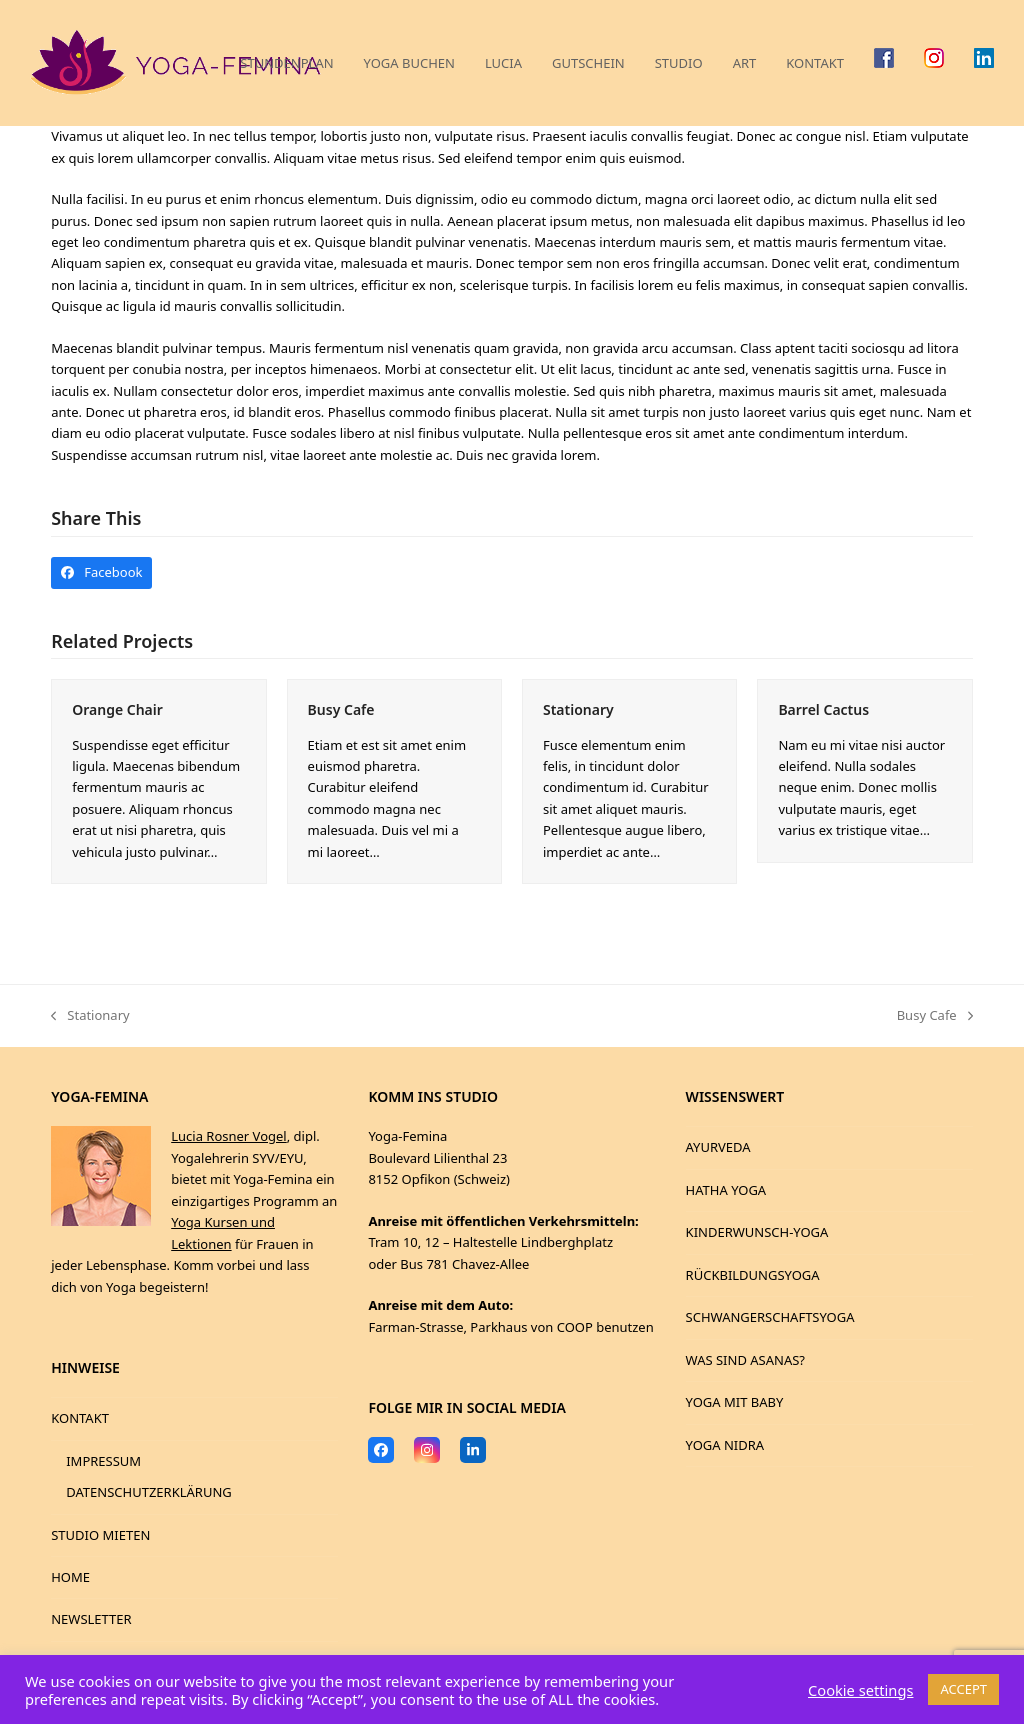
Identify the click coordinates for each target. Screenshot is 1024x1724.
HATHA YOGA (726, 1190)
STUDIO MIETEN (100, 1535)
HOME (70, 1577)
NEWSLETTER (91, 1619)
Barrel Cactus (823, 709)
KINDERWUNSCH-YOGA (757, 1232)
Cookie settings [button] (860, 1690)
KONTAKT (80, 1418)
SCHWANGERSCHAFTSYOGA (770, 1317)
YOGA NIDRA (725, 1445)
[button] (101, 572)
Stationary (578, 709)
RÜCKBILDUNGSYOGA (753, 1275)
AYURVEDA (718, 1147)
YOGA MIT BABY (735, 1402)
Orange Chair (117, 709)
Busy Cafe (341, 709)
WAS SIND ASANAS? (745, 1360)
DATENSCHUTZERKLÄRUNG (149, 1492)
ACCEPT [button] (963, 1689)
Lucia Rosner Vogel (229, 1136)
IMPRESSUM (103, 1461)
